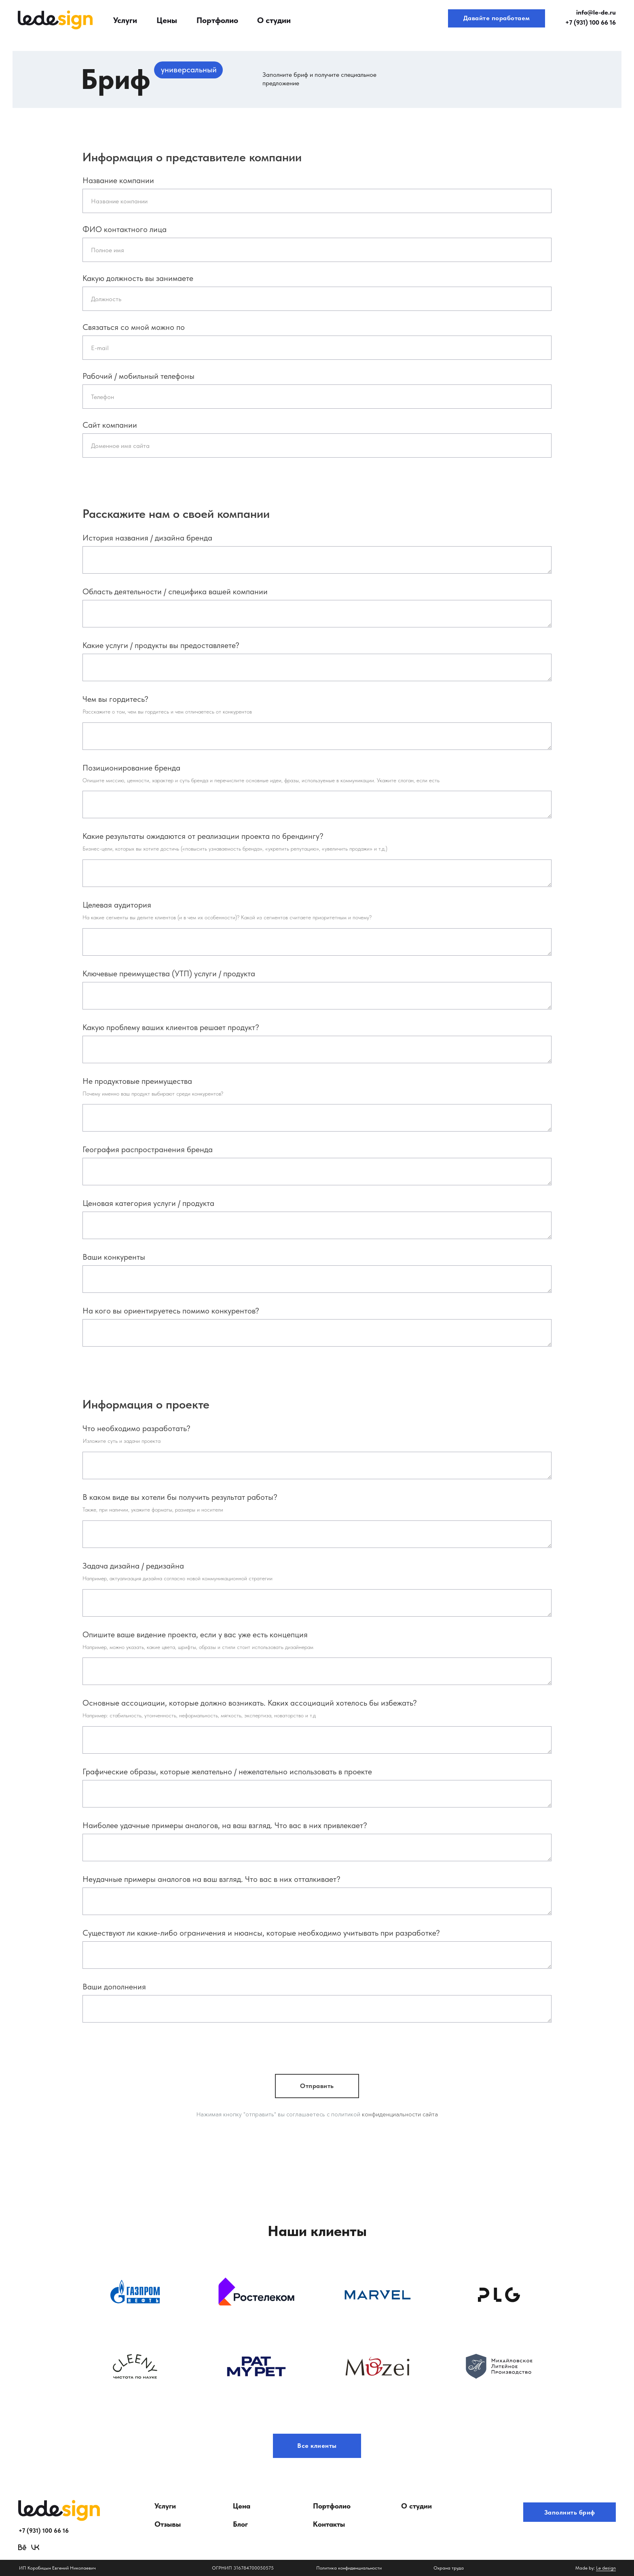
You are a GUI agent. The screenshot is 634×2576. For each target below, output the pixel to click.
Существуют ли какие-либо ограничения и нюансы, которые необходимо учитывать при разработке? (261, 1933)
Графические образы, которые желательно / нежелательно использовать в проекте (227, 1771)
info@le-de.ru (596, 12)
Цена (241, 2506)
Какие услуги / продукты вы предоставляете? (160, 645)
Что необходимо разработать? (136, 1428)
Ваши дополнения (114, 1986)
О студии (274, 20)
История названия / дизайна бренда (147, 538)
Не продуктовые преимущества (137, 1081)
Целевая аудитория (116, 905)
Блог (240, 2524)
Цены (166, 20)
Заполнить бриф (569, 2512)
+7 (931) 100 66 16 (590, 22)
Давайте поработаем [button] (496, 18)
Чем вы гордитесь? (115, 699)
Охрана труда (448, 2568)
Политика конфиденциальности (349, 2568)
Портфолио (217, 20)
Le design (606, 2568)
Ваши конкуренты (113, 1257)
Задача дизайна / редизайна (133, 1566)
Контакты (329, 2524)
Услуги (125, 20)
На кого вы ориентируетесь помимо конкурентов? (170, 1310)
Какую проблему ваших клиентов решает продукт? (170, 1027)
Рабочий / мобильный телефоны (138, 376)
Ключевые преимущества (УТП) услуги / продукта (168, 973)
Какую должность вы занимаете (137, 278)
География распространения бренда (147, 1149)
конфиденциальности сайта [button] (400, 2114)
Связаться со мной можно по (133, 327)
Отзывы (167, 2524)
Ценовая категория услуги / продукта (148, 1203)
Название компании (118, 180)
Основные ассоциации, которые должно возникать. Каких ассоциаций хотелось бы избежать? (249, 1703)
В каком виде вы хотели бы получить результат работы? (179, 1497)
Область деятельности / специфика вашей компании (175, 591)
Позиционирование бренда (131, 768)
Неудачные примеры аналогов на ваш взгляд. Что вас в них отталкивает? (211, 1879)
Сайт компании (109, 425)
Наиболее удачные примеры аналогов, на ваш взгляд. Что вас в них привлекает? (224, 1825)
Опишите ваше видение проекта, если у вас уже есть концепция (195, 1634)
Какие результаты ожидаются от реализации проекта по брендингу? (202, 836)
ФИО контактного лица (124, 229)
